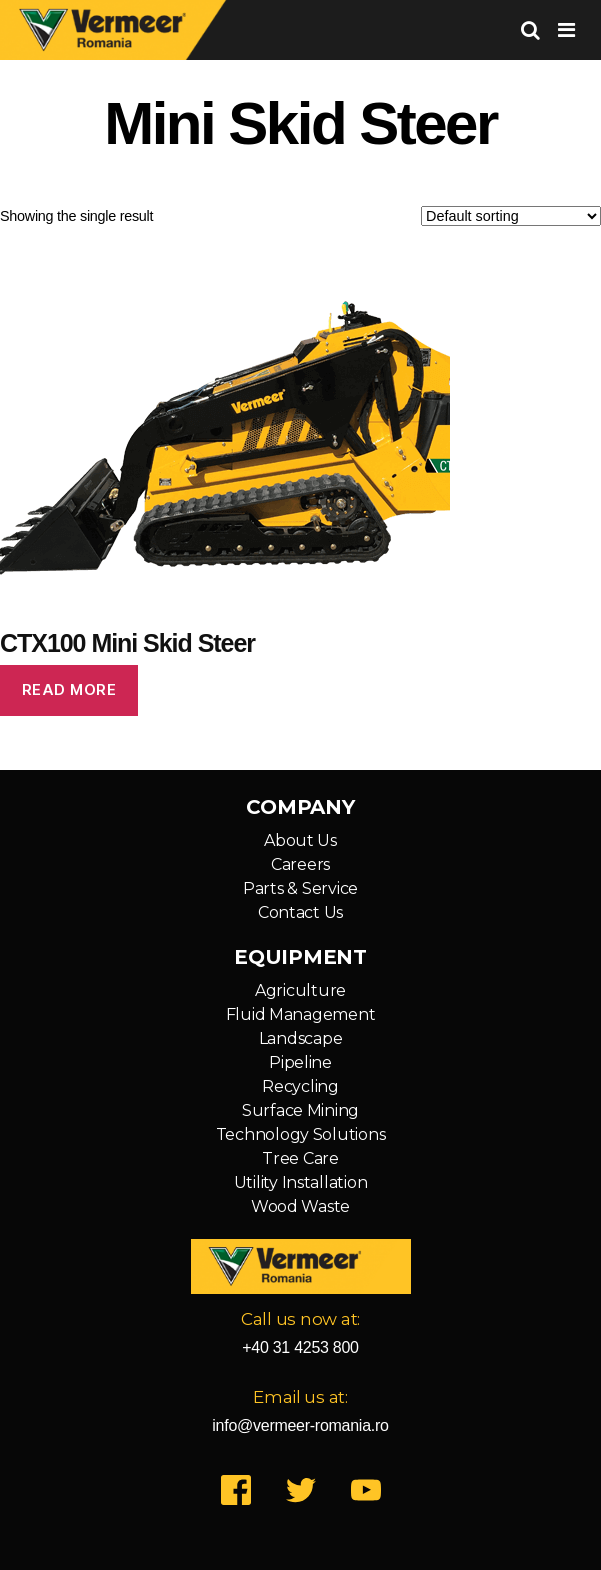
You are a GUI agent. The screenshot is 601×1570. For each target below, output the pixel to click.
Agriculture (300, 990)
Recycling (300, 1086)
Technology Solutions (301, 1134)
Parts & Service (300, 888)
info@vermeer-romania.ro (300, 1425)
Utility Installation (301, 1182)
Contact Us (300, 912)
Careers (300, 864)
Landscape (301, 1038)
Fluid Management (301, 1014)
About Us (300, 840)
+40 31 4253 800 (300, 1347)
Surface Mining (300, 1110)
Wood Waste (300, 1206)
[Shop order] (511, 216)
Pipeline (300, 1062)
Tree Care (300, 1158)
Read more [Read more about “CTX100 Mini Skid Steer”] (69, 689)
